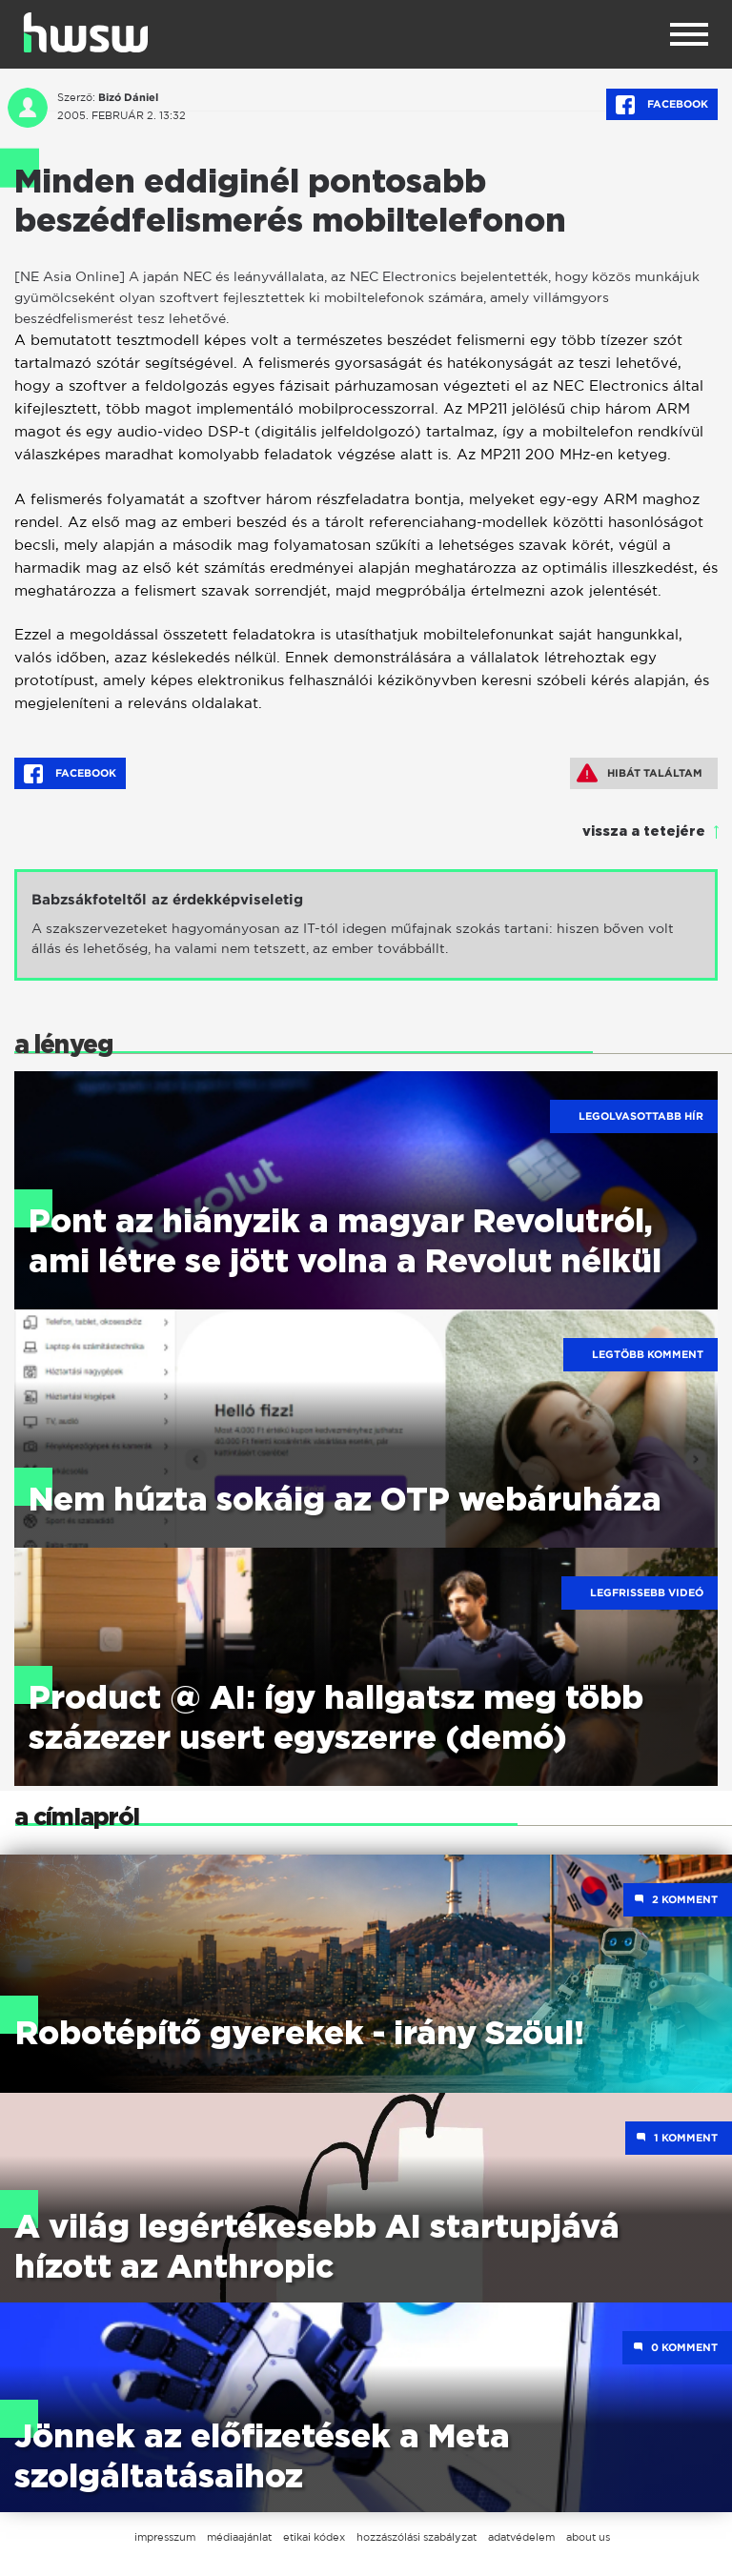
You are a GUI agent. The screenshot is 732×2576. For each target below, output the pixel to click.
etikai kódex (314, 2537)
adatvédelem (521, 2537)
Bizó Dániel (128, 97)
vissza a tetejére (643, 832)
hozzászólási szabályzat (416, 2537)
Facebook (662, 104)
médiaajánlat (239, 2537)
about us (588, 2537)
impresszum (164, 2537)
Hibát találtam (639, 772)
